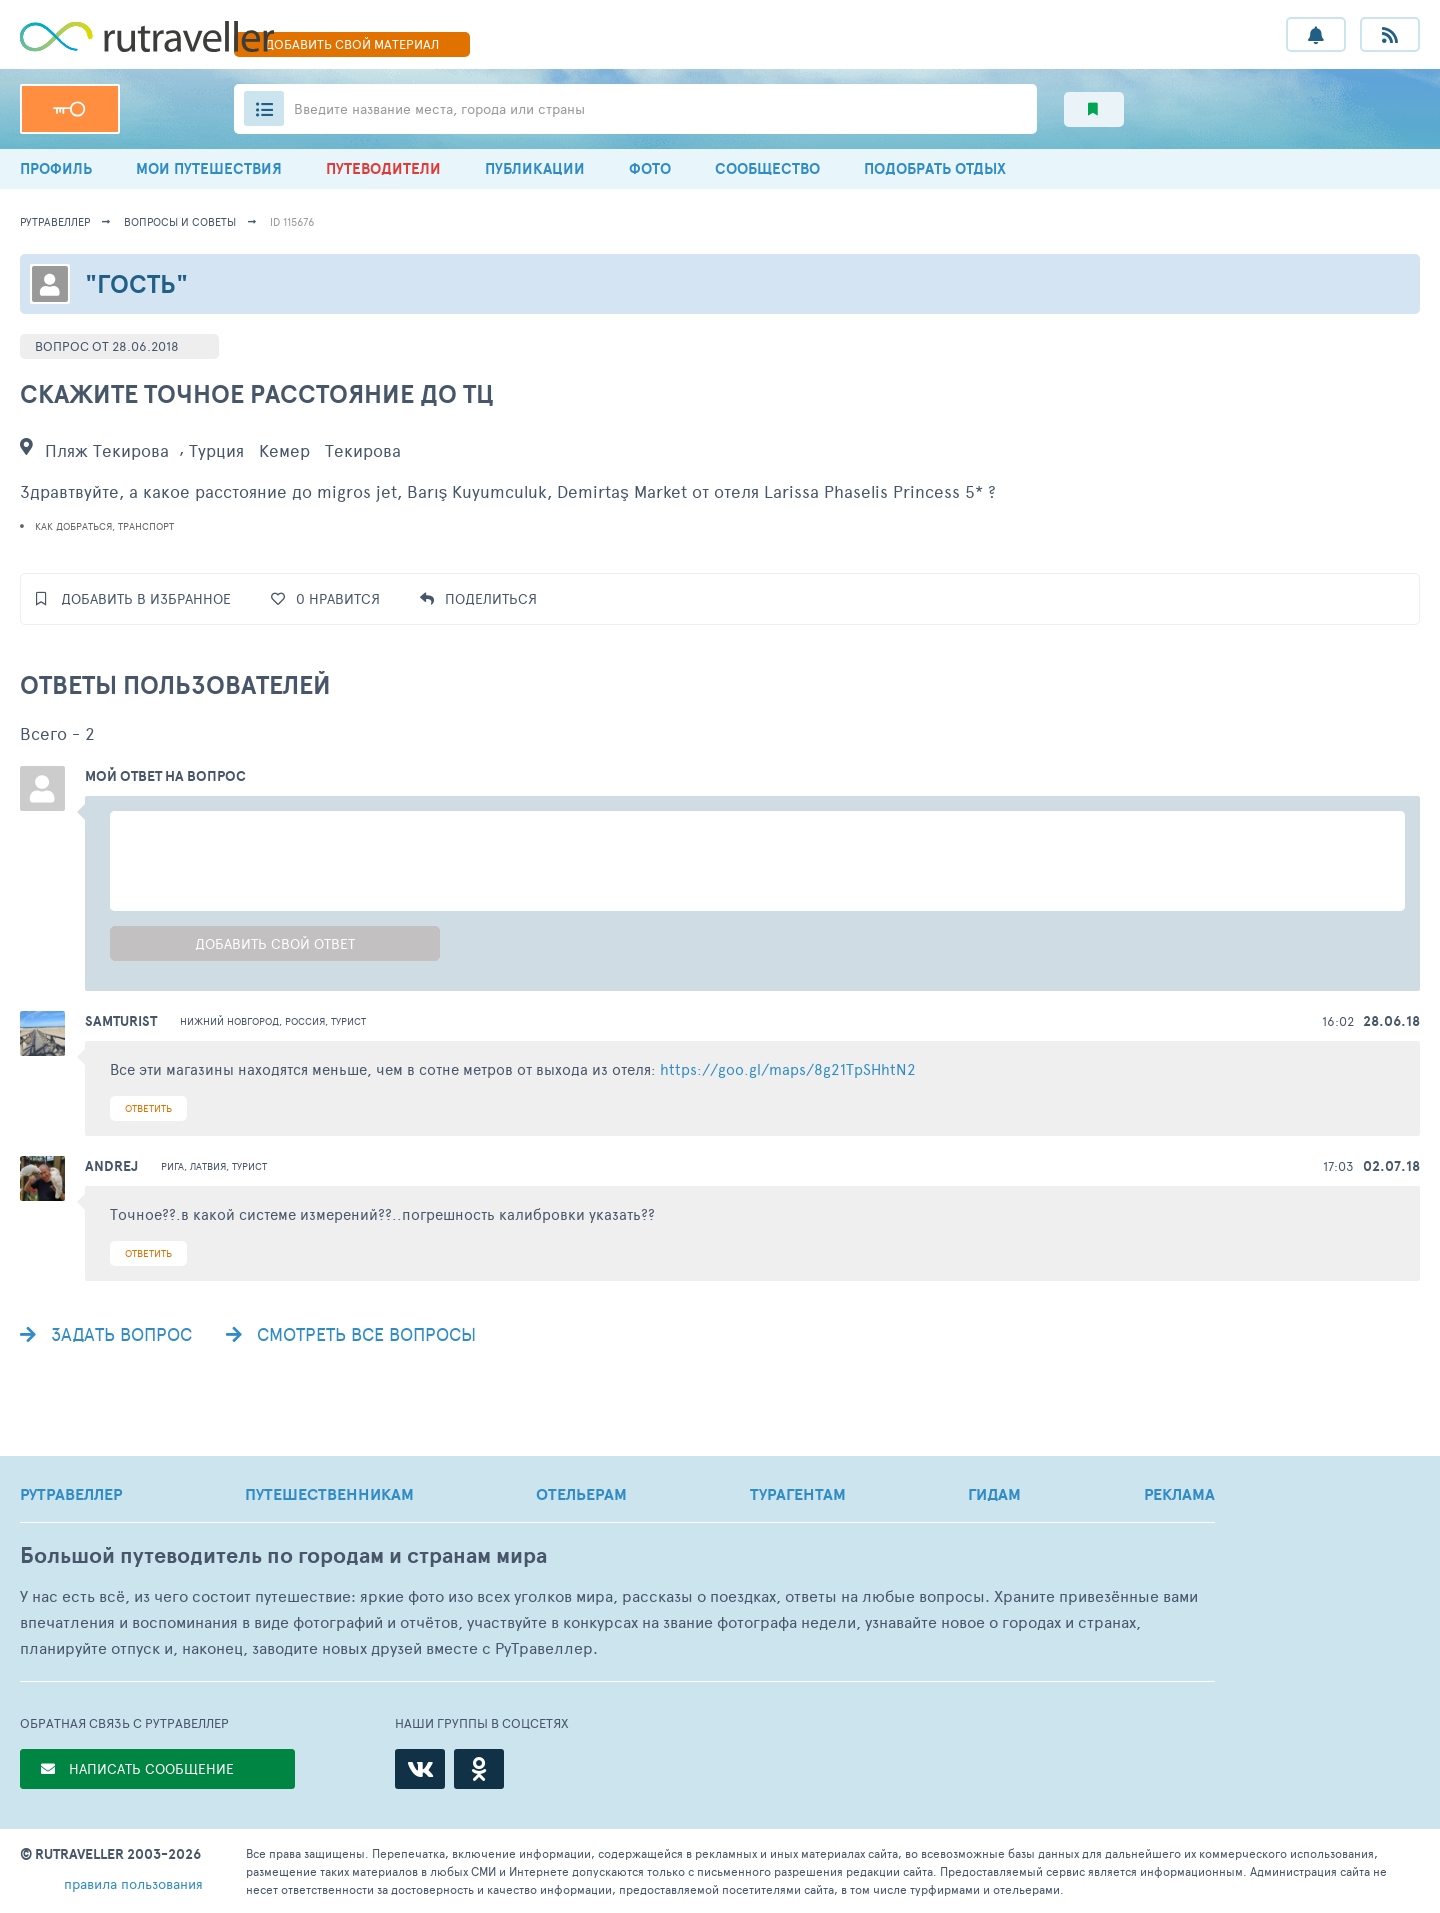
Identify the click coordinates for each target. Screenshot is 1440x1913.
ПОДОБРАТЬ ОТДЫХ (935, 168)
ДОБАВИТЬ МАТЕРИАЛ (352, 44)
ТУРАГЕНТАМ (798, 1494)
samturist (121, 1021)
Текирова (363, 450)
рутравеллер (55, 221)
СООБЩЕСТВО (767, 168)
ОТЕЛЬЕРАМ (581, 1494)
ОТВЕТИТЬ (148, 1108)
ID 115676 (292, 221)
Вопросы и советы (180, 221)
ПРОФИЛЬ (56, 168)
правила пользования (133, 1883)
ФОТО (650, 168)
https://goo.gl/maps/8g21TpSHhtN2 (788, 1068)
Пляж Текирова (107, 450)
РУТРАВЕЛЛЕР (71, 1494)
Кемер (284, 450)
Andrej (111, 1166)
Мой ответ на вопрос (165, 776)
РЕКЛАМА (1179, 1494)
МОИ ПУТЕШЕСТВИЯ (209, 168)
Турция (216, 450)
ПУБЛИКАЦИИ (535, 168)
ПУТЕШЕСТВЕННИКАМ (329, 1494)
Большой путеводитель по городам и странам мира (283, 1555)
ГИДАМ (994, 1494)
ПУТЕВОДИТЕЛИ (383, 168)
